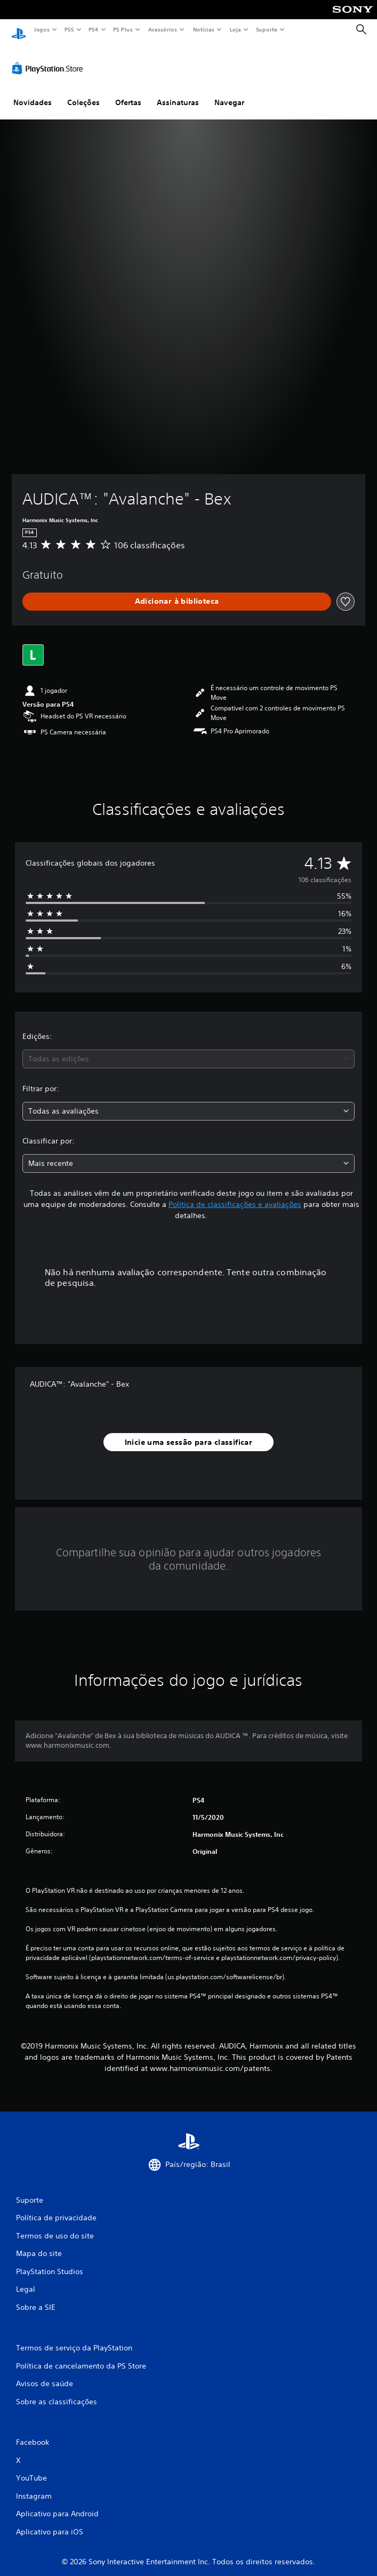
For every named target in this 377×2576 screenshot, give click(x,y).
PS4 (93, 29)
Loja (236, 29)
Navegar (229, 92)
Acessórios (162, 29)
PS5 (69, 29)
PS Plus (123, 29)
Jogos (41, 29)
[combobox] (188, 1048)
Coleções (83, 92)
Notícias (203, 29)
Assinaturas (178, 92)
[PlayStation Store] (50, 58)
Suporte (266, 29)
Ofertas (128, 92)
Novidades (32, 92)
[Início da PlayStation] (19, 29)
